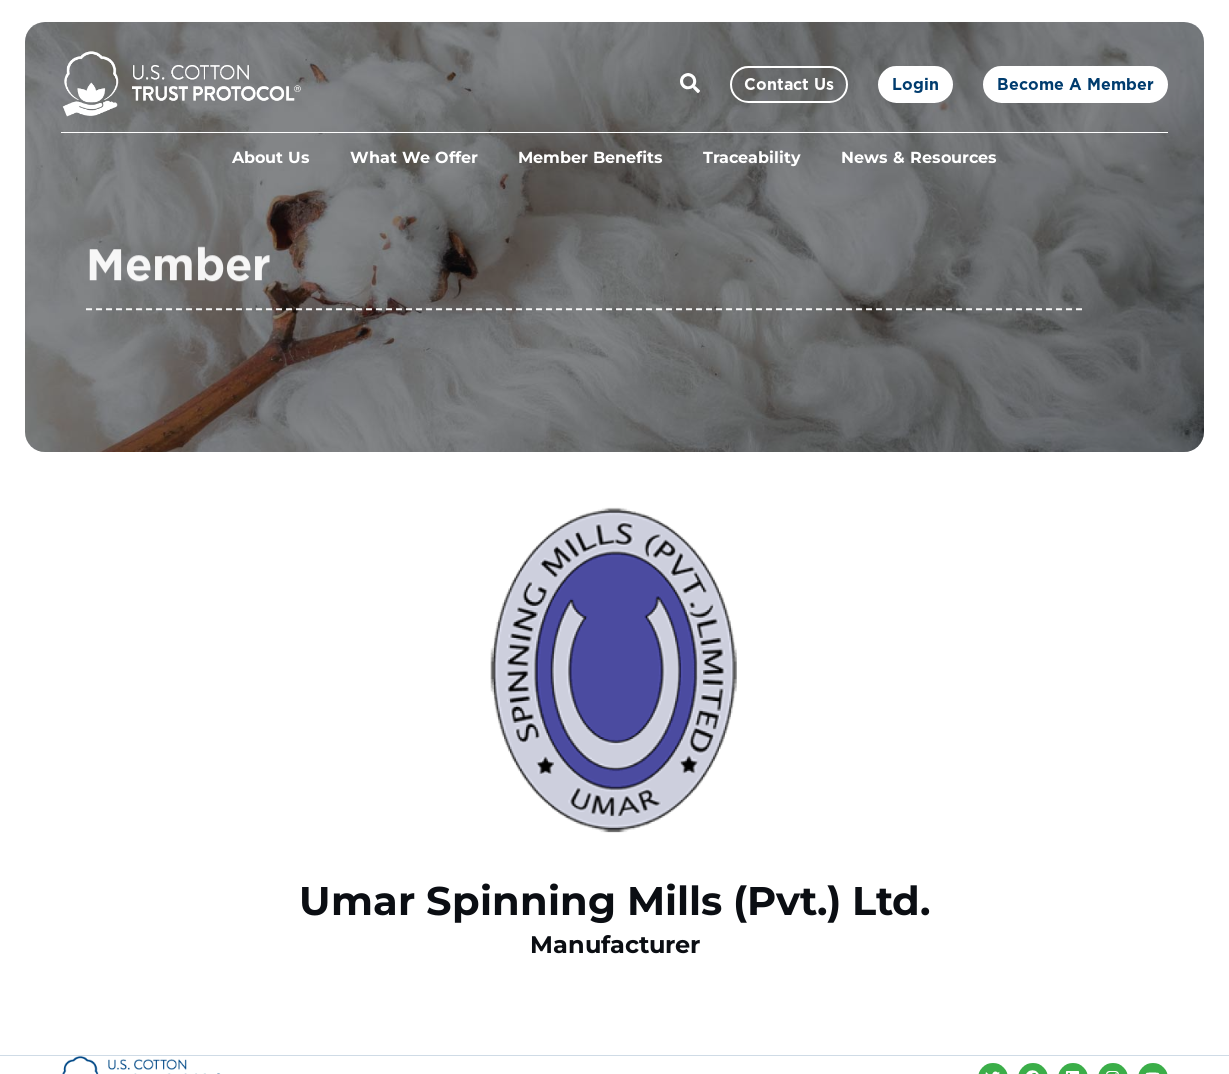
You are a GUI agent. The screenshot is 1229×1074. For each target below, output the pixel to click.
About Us (271, 157)
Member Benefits (590, 157)
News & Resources (919, 157)
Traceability (752, 157)
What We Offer (414, 157)
